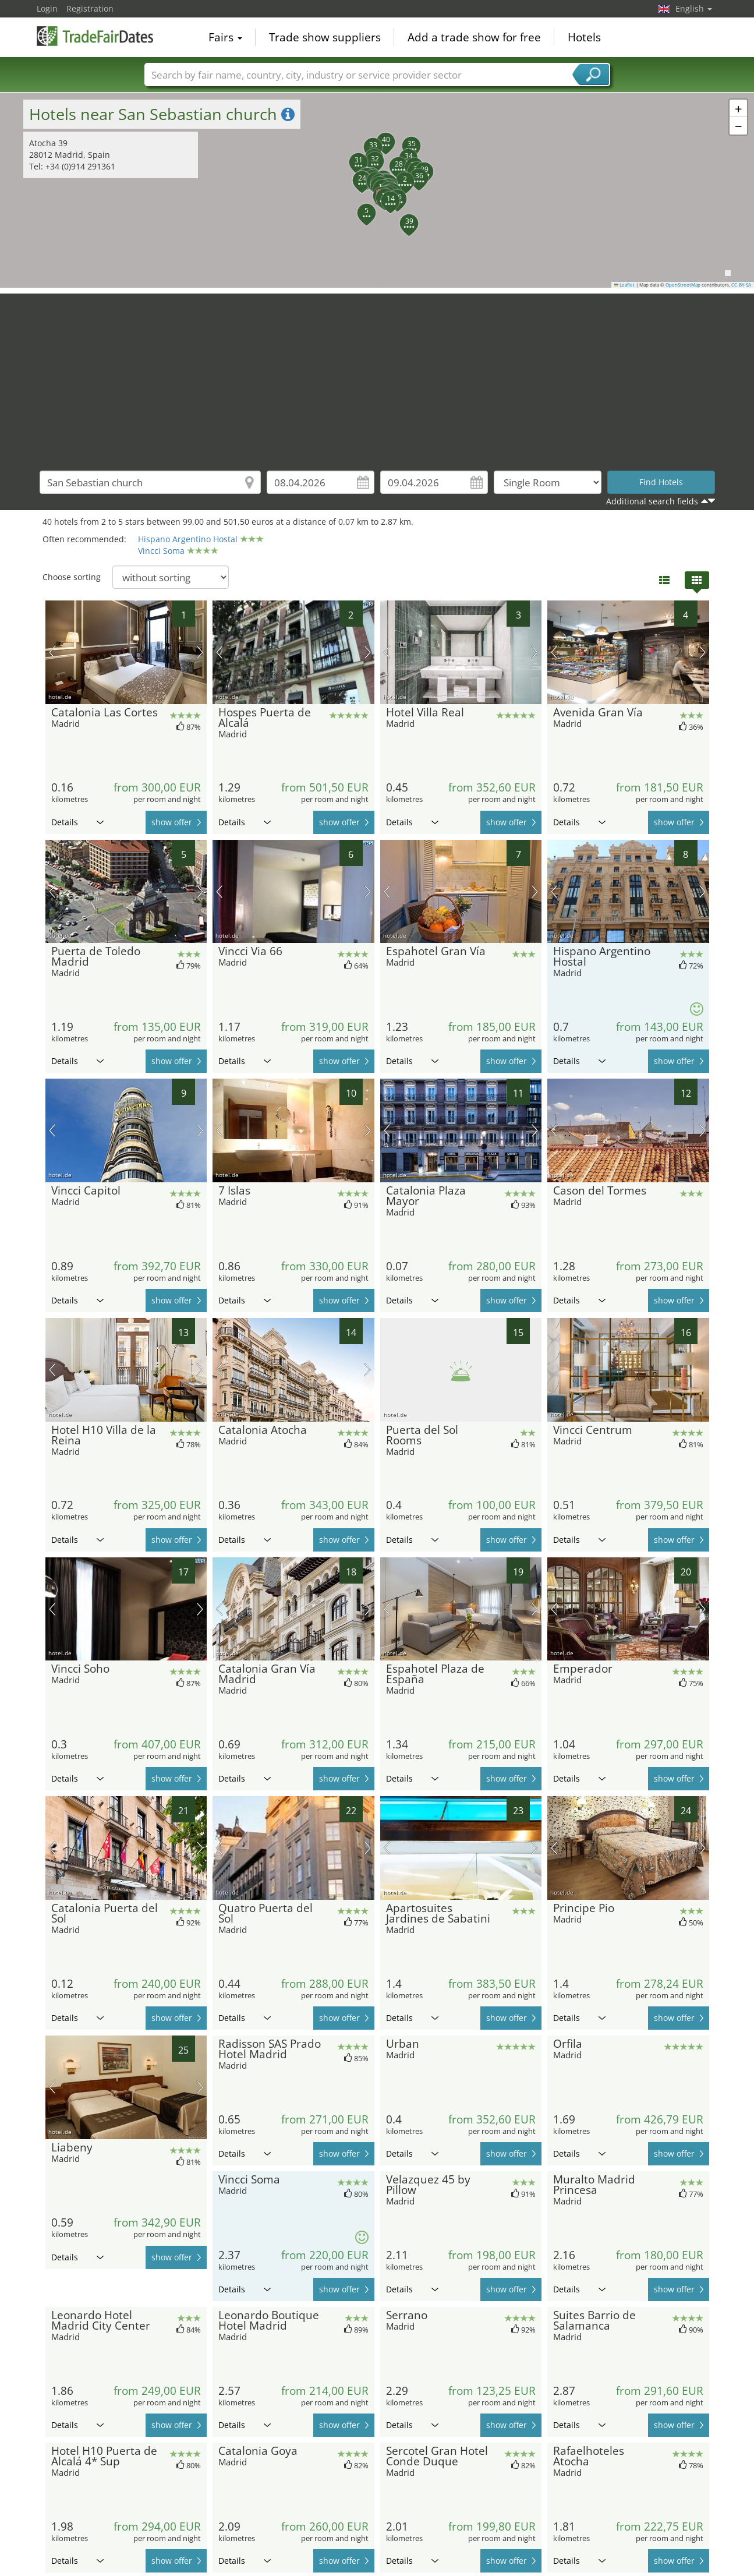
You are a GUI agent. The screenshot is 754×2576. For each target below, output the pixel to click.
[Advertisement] (377, 375)
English (693, 8)
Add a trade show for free (474, 37)
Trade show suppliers (325, 37)
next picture (200, 652)
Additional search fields (652, 501)
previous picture (52, 652)
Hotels (584, 37)
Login (47, 8)
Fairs (225, 37)
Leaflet (624, 285)
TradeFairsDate (95, 36)
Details (77, 822)
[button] (398, 174)
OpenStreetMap (682, 285)
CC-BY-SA (741, 285)
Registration (90, 8)
